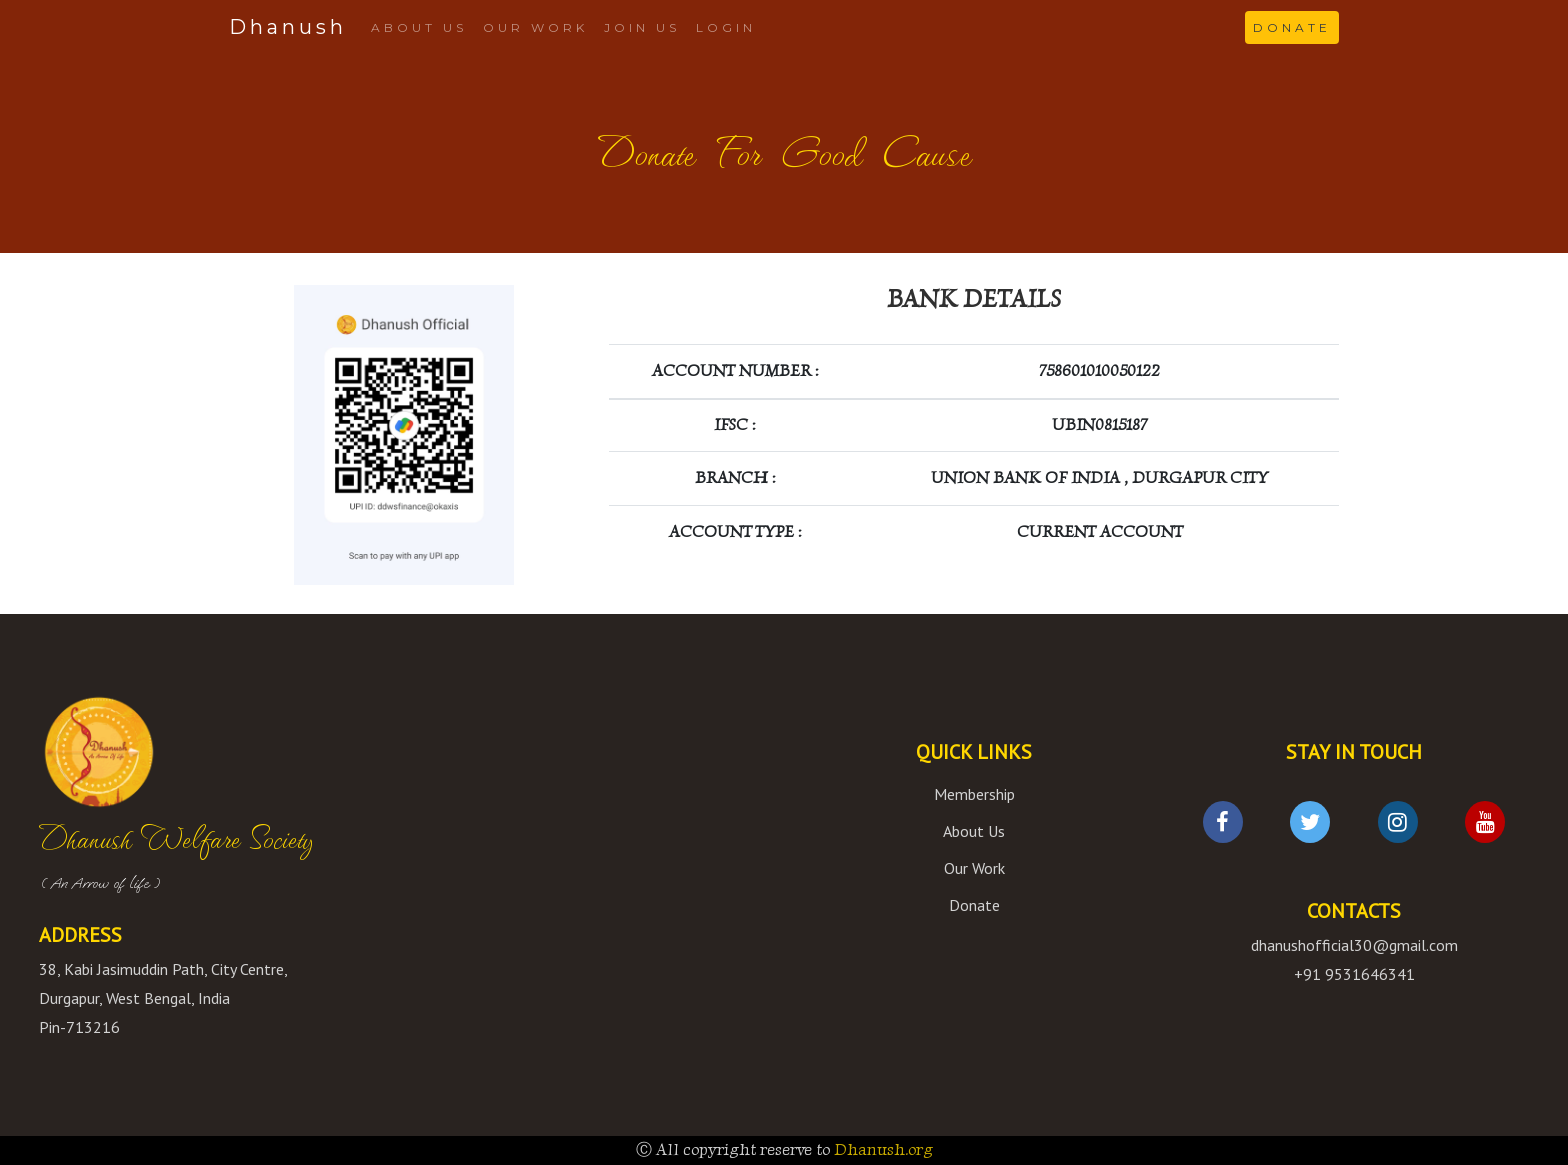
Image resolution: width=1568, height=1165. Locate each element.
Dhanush (288, 27)
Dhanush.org (883, 1149)
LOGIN (726, 27)
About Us (974, 831)
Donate (974, 905)
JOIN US (642, 27)
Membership (974, 794)
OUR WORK (535, 27)
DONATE (1292, 27)
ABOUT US (419, 27)
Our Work (974, 868)
